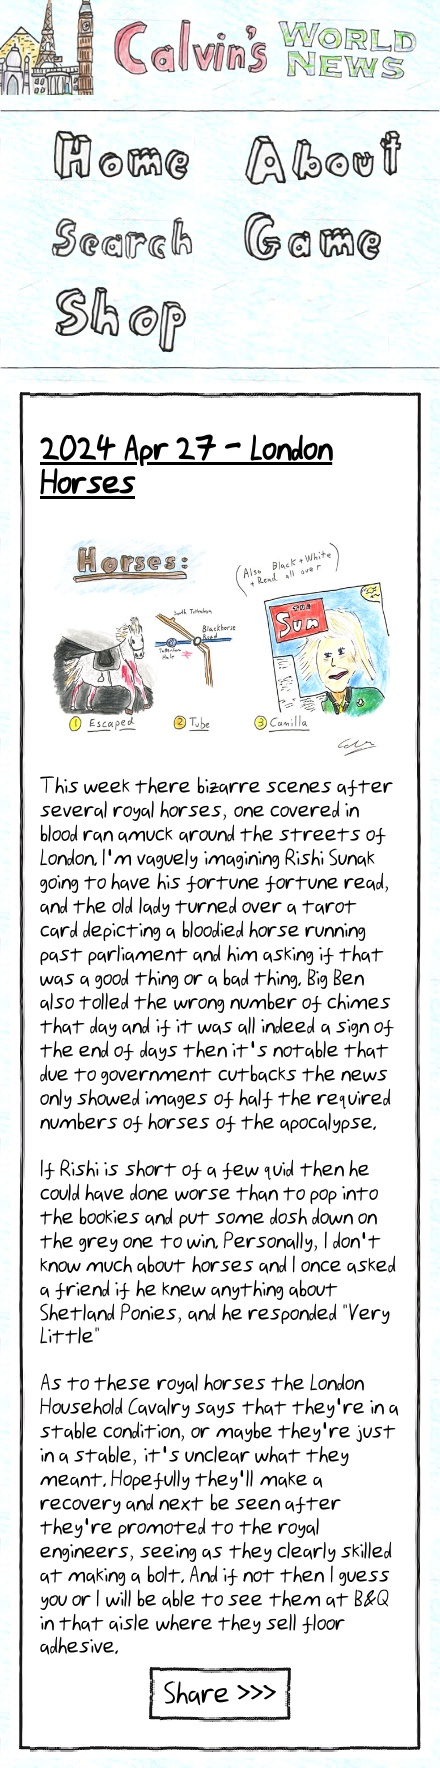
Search (120, 236)
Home (115, 156)
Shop (115, 316)
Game (310, 236)
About (315, 156)
